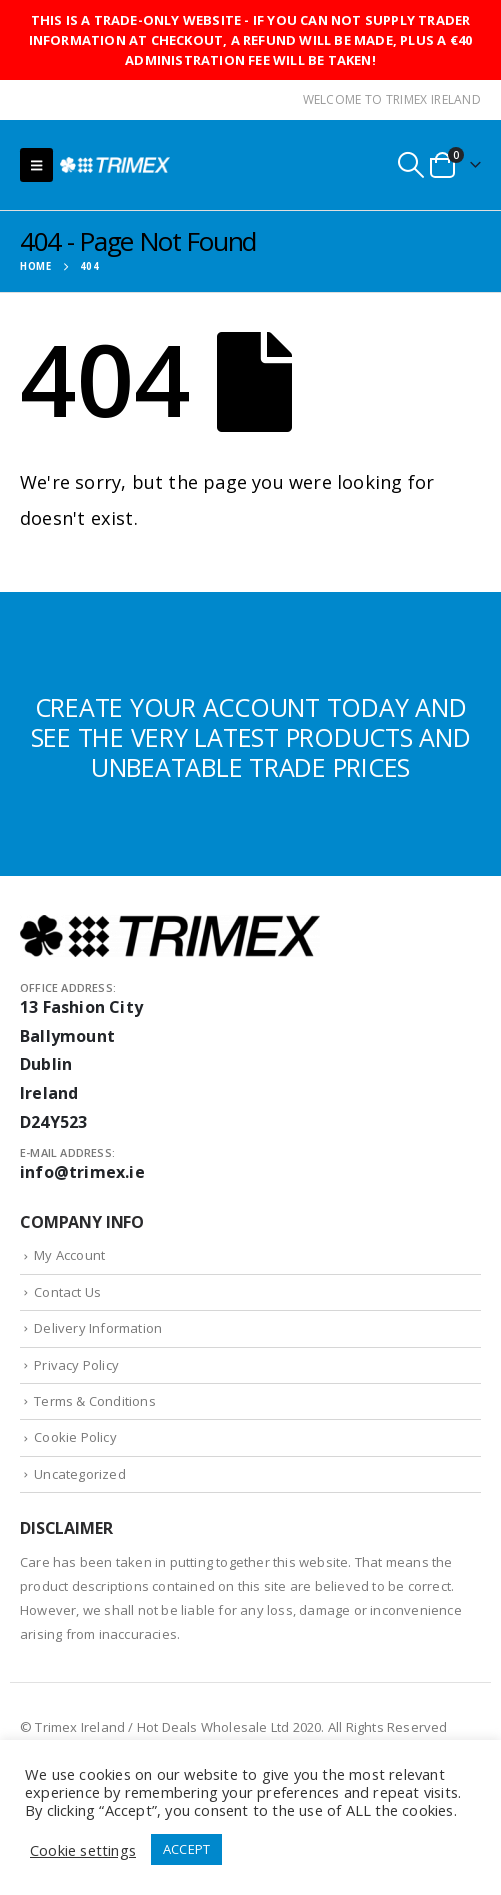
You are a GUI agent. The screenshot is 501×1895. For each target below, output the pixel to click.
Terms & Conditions (95, 1401)
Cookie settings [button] (83, 1850)
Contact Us (67, 1292)
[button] (36, 165)
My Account (69, 1255)
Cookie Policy (75, 1437)
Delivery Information (98, 1328)
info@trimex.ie (82, 1172)
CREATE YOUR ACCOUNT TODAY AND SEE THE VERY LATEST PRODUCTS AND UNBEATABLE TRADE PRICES (251, 737)
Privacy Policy (76, 1365)
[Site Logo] (115, 164)
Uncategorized (80, 1474)
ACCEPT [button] (186, 1849)
